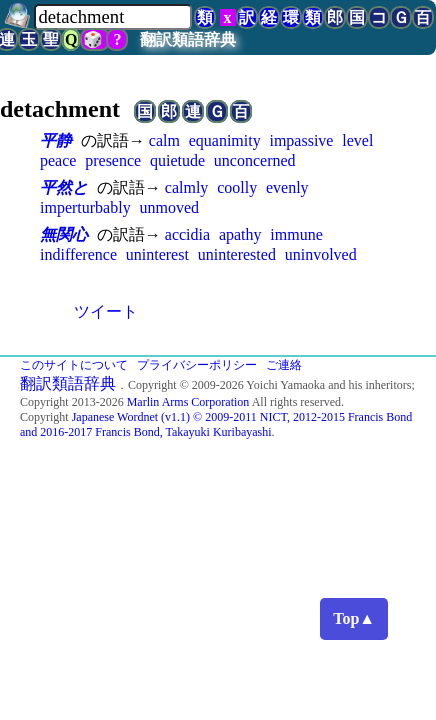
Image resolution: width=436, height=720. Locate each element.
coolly (237, 187)
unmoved (169, 207)
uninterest (157, 254)
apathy (240, 234)
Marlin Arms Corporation (188, 402)
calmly (187, 187)
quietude (177, 160)
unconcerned (255, 160)
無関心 (64, 234)
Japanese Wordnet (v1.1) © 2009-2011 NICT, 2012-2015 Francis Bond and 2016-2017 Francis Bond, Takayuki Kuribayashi (216, 424)
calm (164, 140)
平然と (64, 187)
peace (58, 160)
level (357, 140)
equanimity (225, 140)
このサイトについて (74, 365)
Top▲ (354, 618)
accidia (187, 234)
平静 (56, 140)
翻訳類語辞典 (188, 39)
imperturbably (85, 207)
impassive (301, 140)
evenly (287, 187)
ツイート (106, 311)
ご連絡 (284, 365)
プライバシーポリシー (197, 365)
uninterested (237, 254)
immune (296, 234)
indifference (78, 254)
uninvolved (321, 254)
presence (113, 160)
